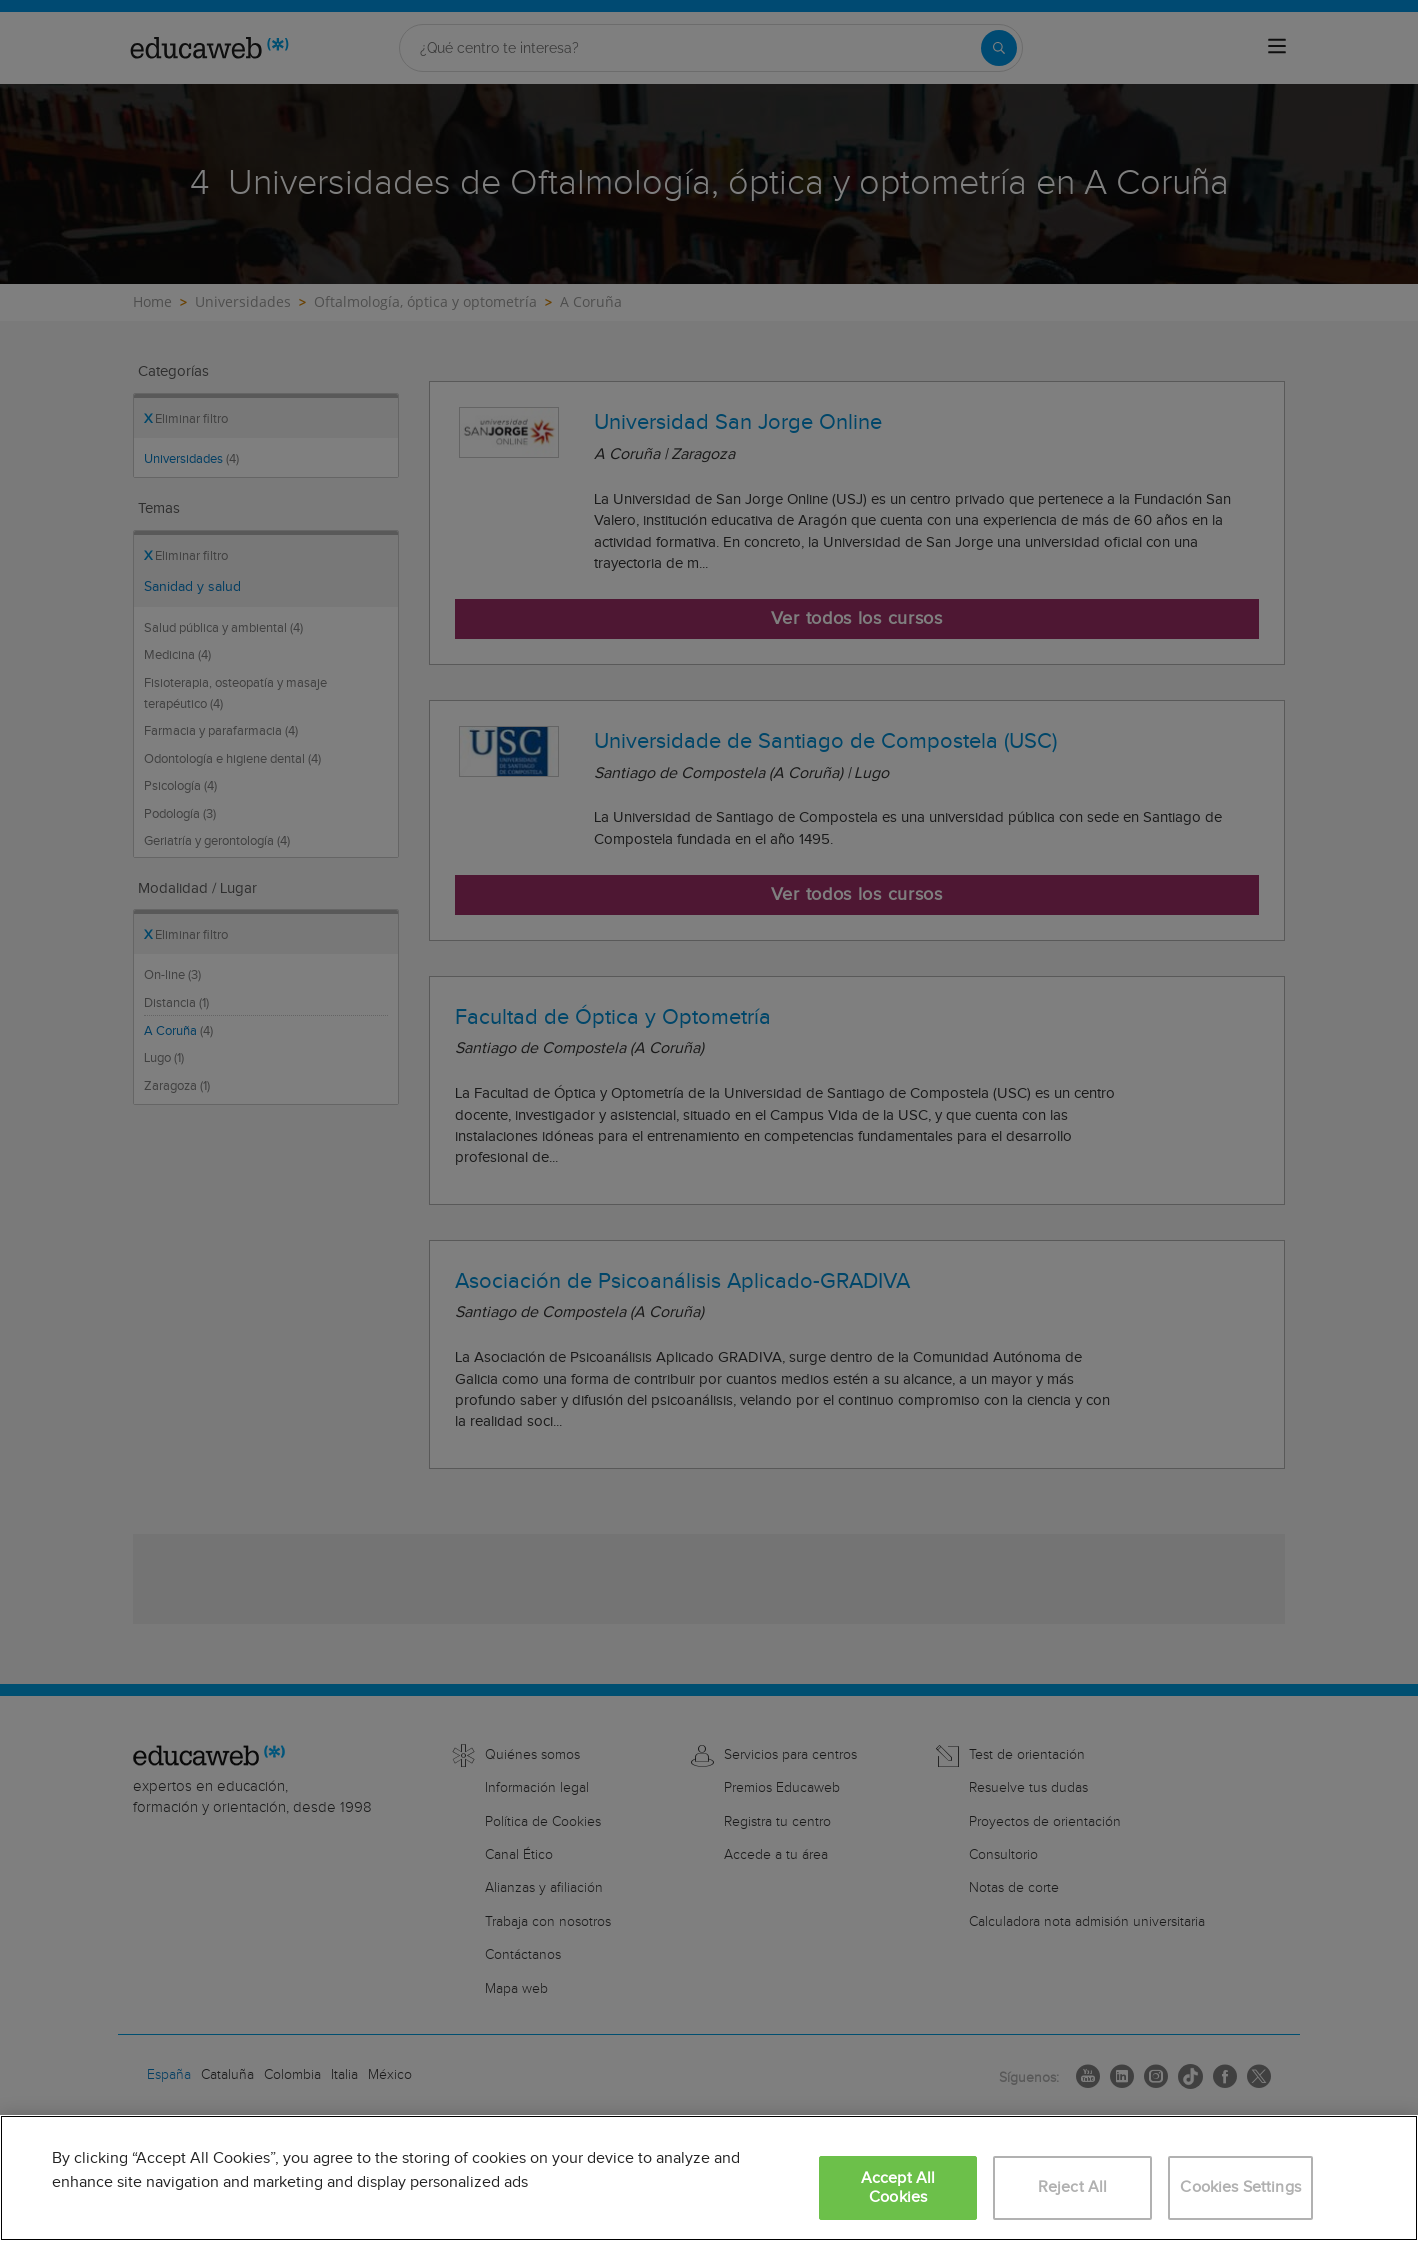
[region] (709, 2178)
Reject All (1073, 2187)
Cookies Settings (1240, 2187)
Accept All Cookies (898, 2188)
